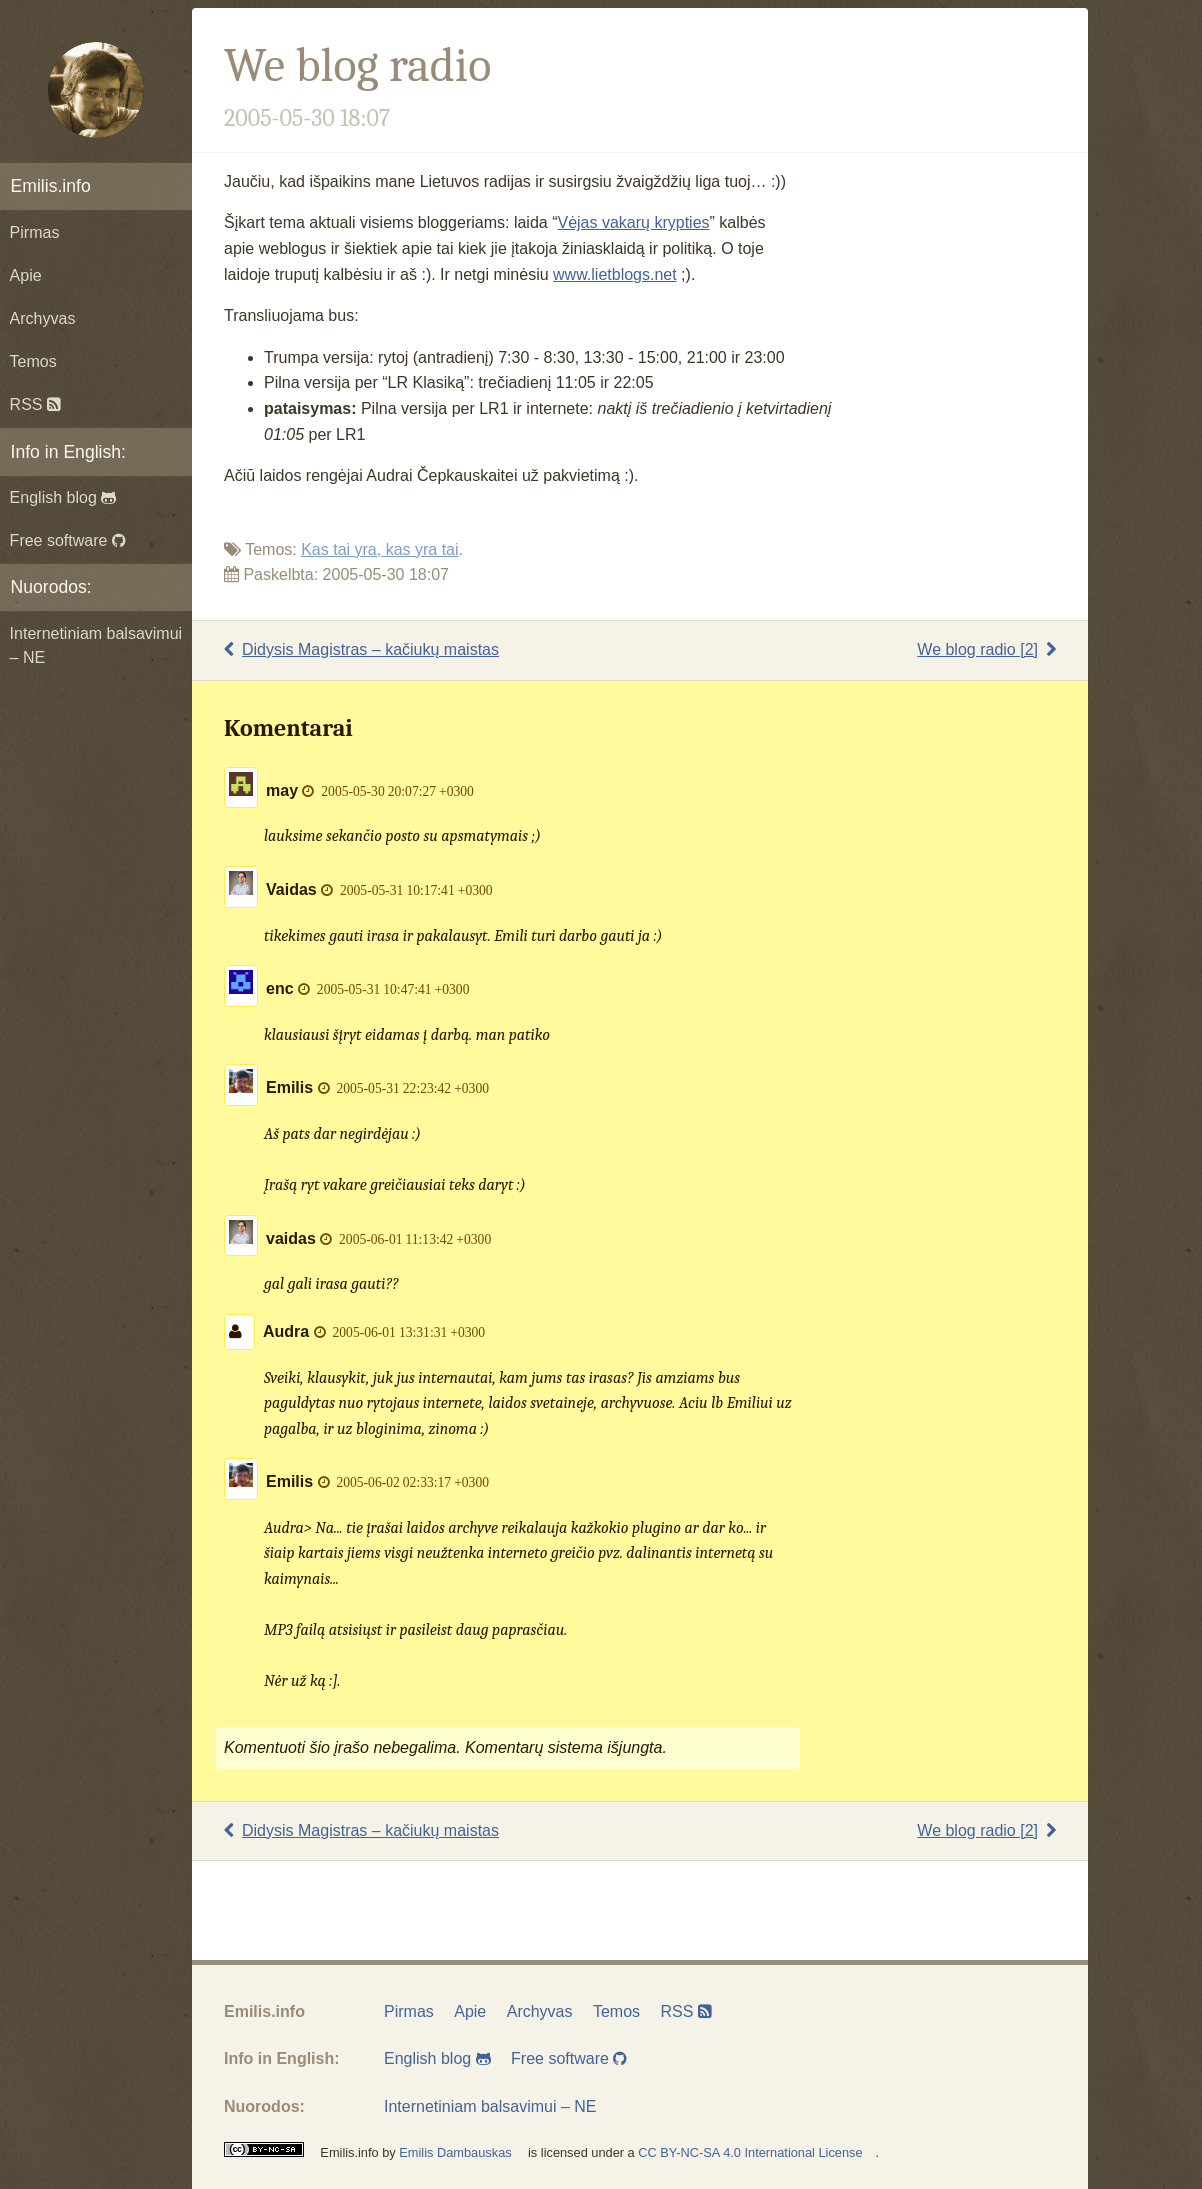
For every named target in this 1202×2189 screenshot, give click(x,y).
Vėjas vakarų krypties (633, 222)
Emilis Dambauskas (455, 2152)
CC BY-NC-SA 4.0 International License (750, 2152)
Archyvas (43, 318)
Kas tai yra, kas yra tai (379, 549)
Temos (33, 361)
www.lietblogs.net (615, 274)
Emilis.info (51, 186)
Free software (68, 540)
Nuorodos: (51, 587)
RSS (35, 404)
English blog (63, 497)
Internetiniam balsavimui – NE (96, 645)
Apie (26, 275)
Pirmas (35, 232)
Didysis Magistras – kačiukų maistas (361, 649)
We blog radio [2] (986, 649)
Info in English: (68, 452)
